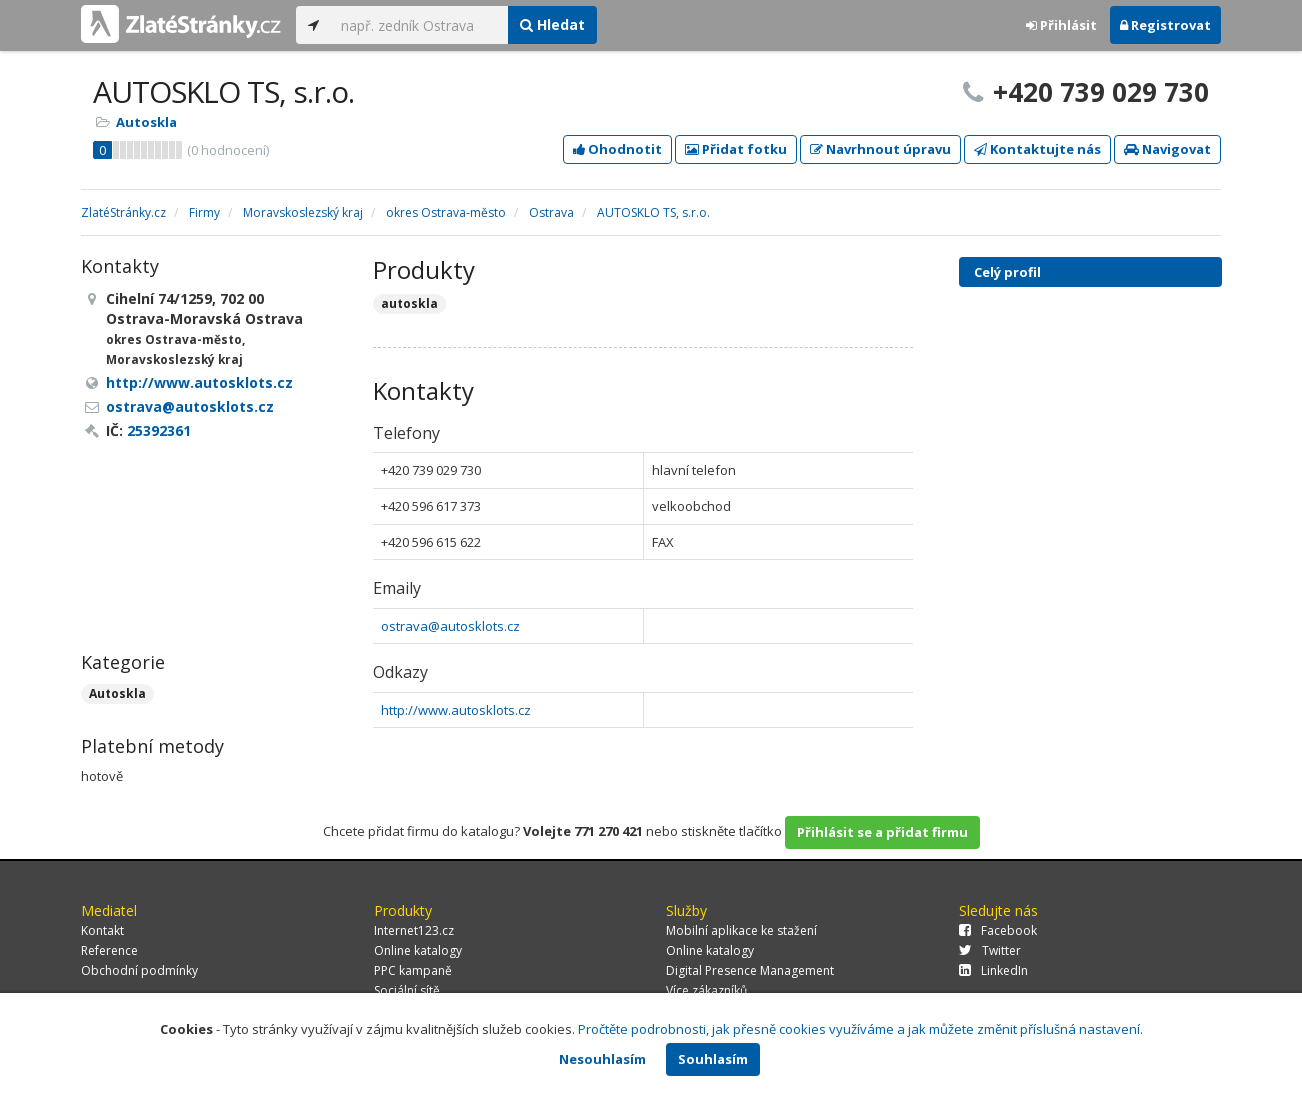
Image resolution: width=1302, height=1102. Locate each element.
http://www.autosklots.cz (456, 710)
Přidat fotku (736, 149)
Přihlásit (1061, 25)
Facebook (998, 930)
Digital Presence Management (750, 970)
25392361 (159, 430)
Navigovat (1167, 149)
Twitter (990, 950)
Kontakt (102, 930)
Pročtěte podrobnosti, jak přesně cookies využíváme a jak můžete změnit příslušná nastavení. (860, 1029)
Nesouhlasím (602, 1059)
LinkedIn (993, 970)
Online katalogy (418, 950)
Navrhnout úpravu (880, 149)
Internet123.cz (414, 930)
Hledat (552, 24)
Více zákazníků (706, 990)
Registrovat (1165, 25)
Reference (109, 950)
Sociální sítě (407, 990)
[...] (419, 25)
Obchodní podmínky (139, 970)
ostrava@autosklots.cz (450, 626)
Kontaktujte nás (1037, 149)
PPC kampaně (413, 970)
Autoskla (146, 122)
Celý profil (1007, 272)
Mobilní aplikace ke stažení (741, 930)
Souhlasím (713, 1059)
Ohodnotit (617, 149)
